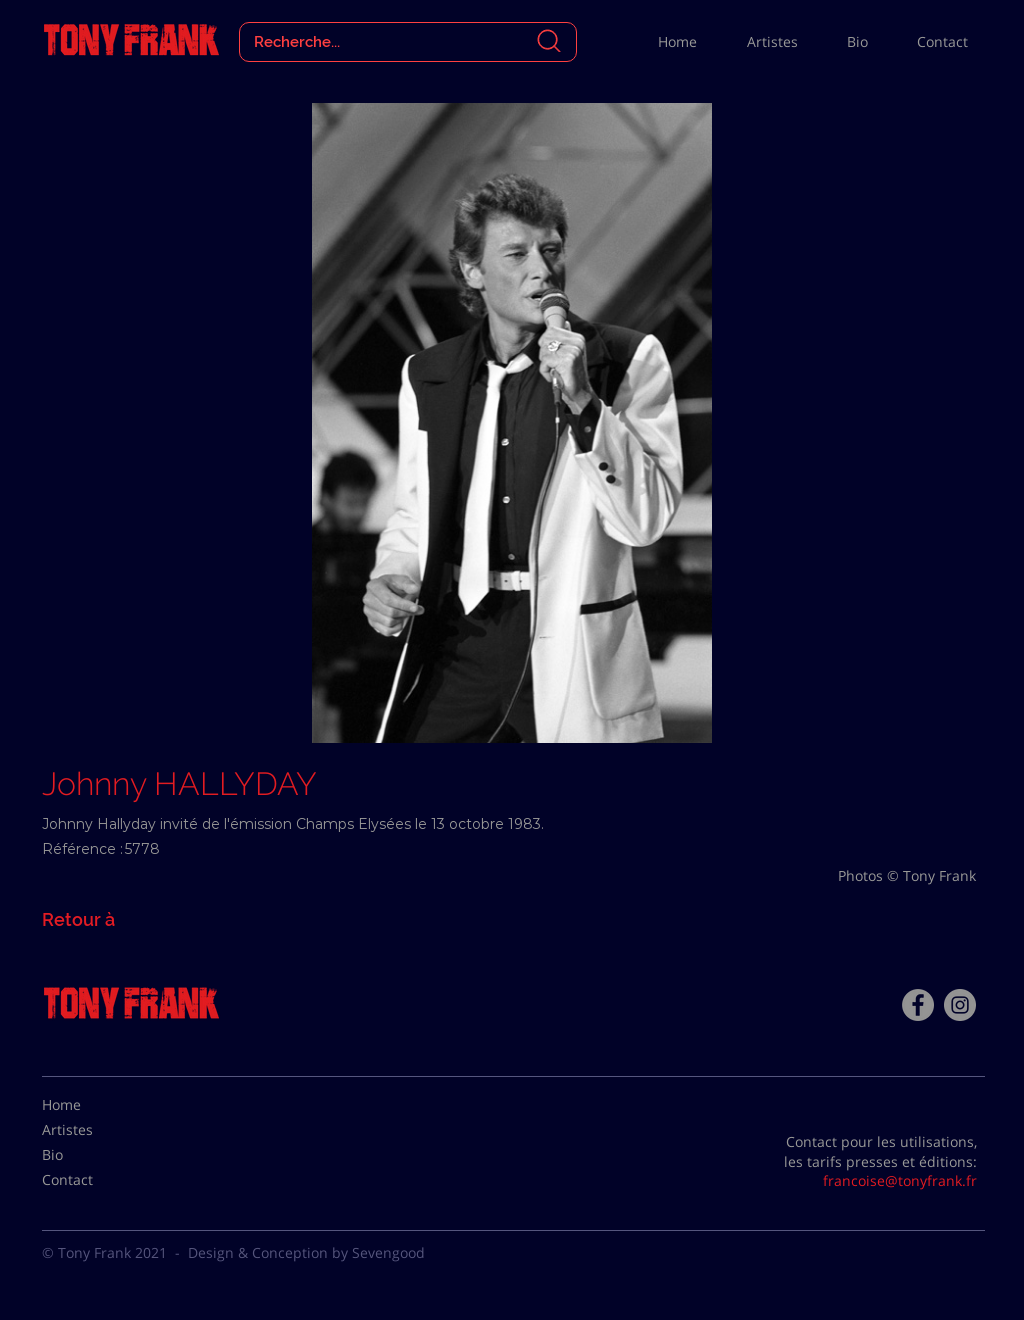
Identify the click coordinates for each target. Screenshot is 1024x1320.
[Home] (92, 1105)
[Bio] (92, 1155)
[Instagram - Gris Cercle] (960, 1005)
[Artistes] (92, 1130)
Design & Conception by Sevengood (306, 1252)
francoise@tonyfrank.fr (900, 1180)
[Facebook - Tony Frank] (918, 1005)
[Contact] (92, 1180)
